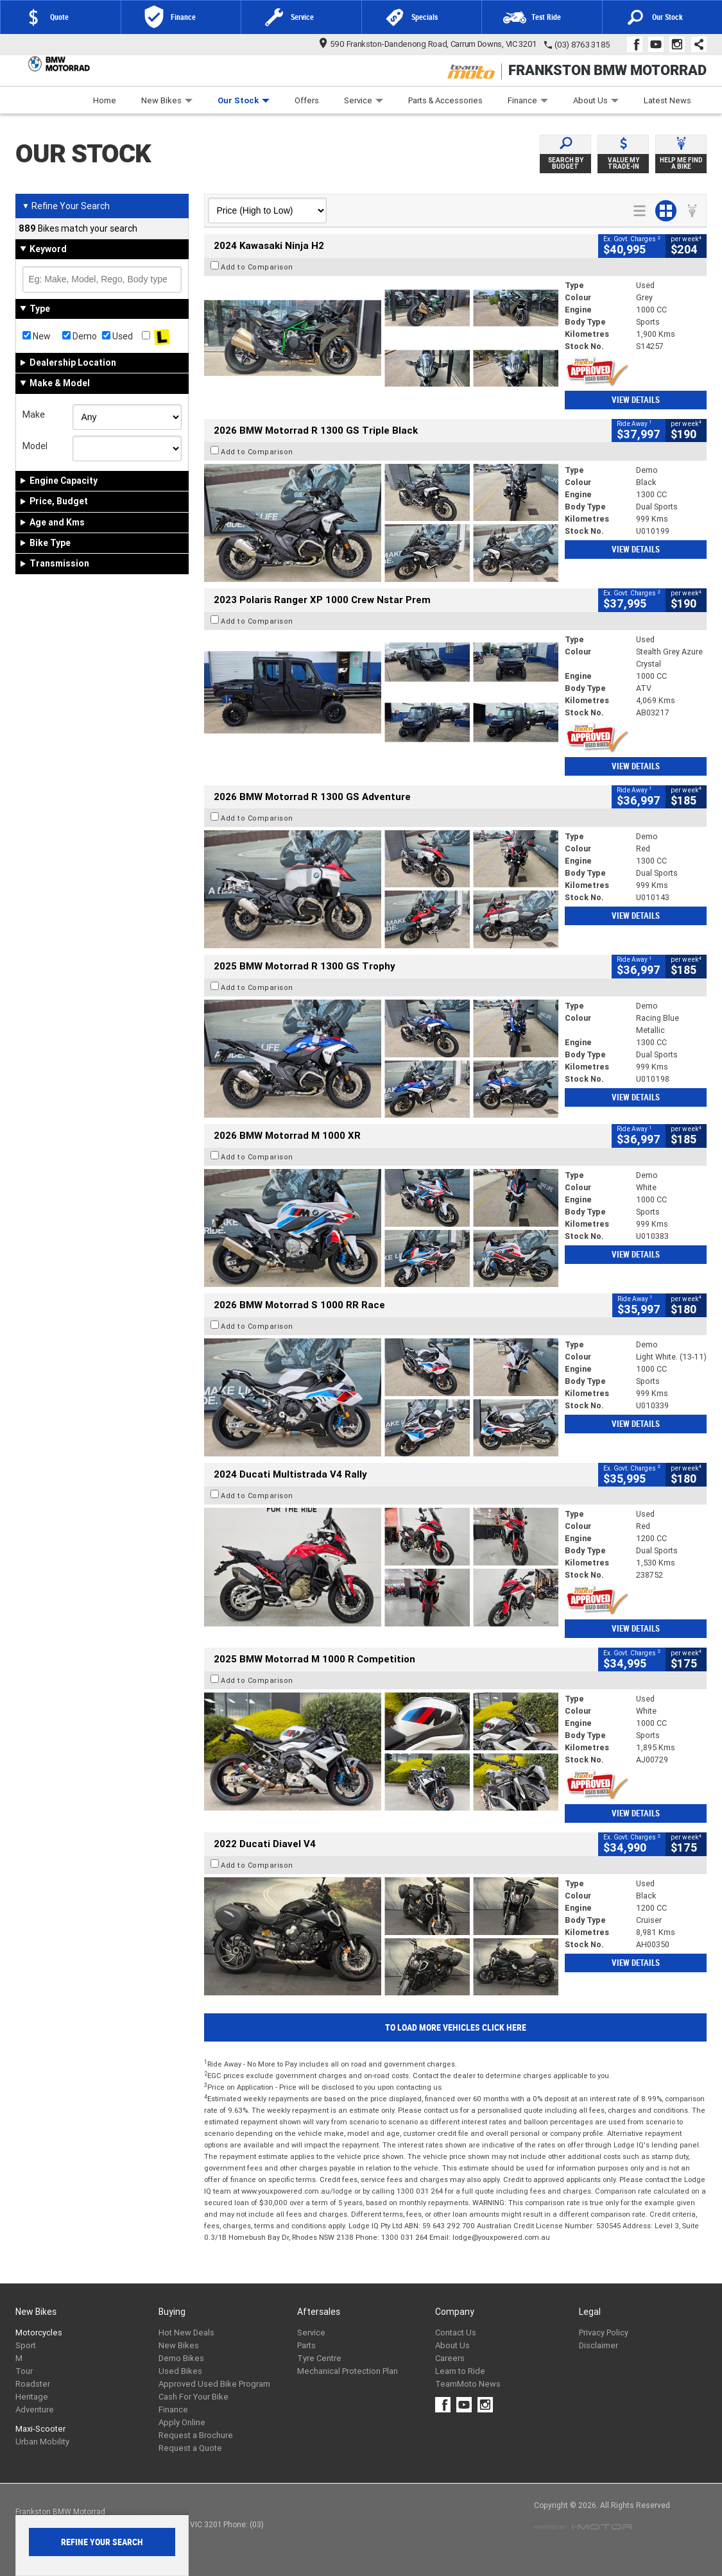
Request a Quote (190, 2448)
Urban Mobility (42, 2441)
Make (33, 414)
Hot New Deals (186, 2332)
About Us (596, 100)
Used (117, 336)
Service (363, 100)
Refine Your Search (66, 206)
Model (34, 446)
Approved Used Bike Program (214, 2383)
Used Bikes (180, 2371)
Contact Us (455, 2332)
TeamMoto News (468, 2383)
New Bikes (167, 100)
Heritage (31, 2396)
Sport (25, 2345)
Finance (528, 100)
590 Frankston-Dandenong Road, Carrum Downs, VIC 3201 (428, 43)
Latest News (667, 100)
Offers (307, 100)
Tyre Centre (319, 2358)
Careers (450, 2358)
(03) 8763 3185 (582, 44)
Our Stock (244, 100)
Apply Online (182, 2422)
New (36, 336)
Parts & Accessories (445, 100)
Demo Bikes (181, 2358)
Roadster (32, 2383)
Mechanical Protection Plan (347, 2371)
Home (104, 100)
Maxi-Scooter (40, 2428)
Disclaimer (598, 2345)
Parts (306, 2345)
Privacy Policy (603, 2332)
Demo (79, 336)
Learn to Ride (460, 2371)
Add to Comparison (257, 266)
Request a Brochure (196, 2435)
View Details (636, 400)
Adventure (34, 2409)
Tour (24, 2371)
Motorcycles (38, 2332)
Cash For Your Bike (193, 2396)
